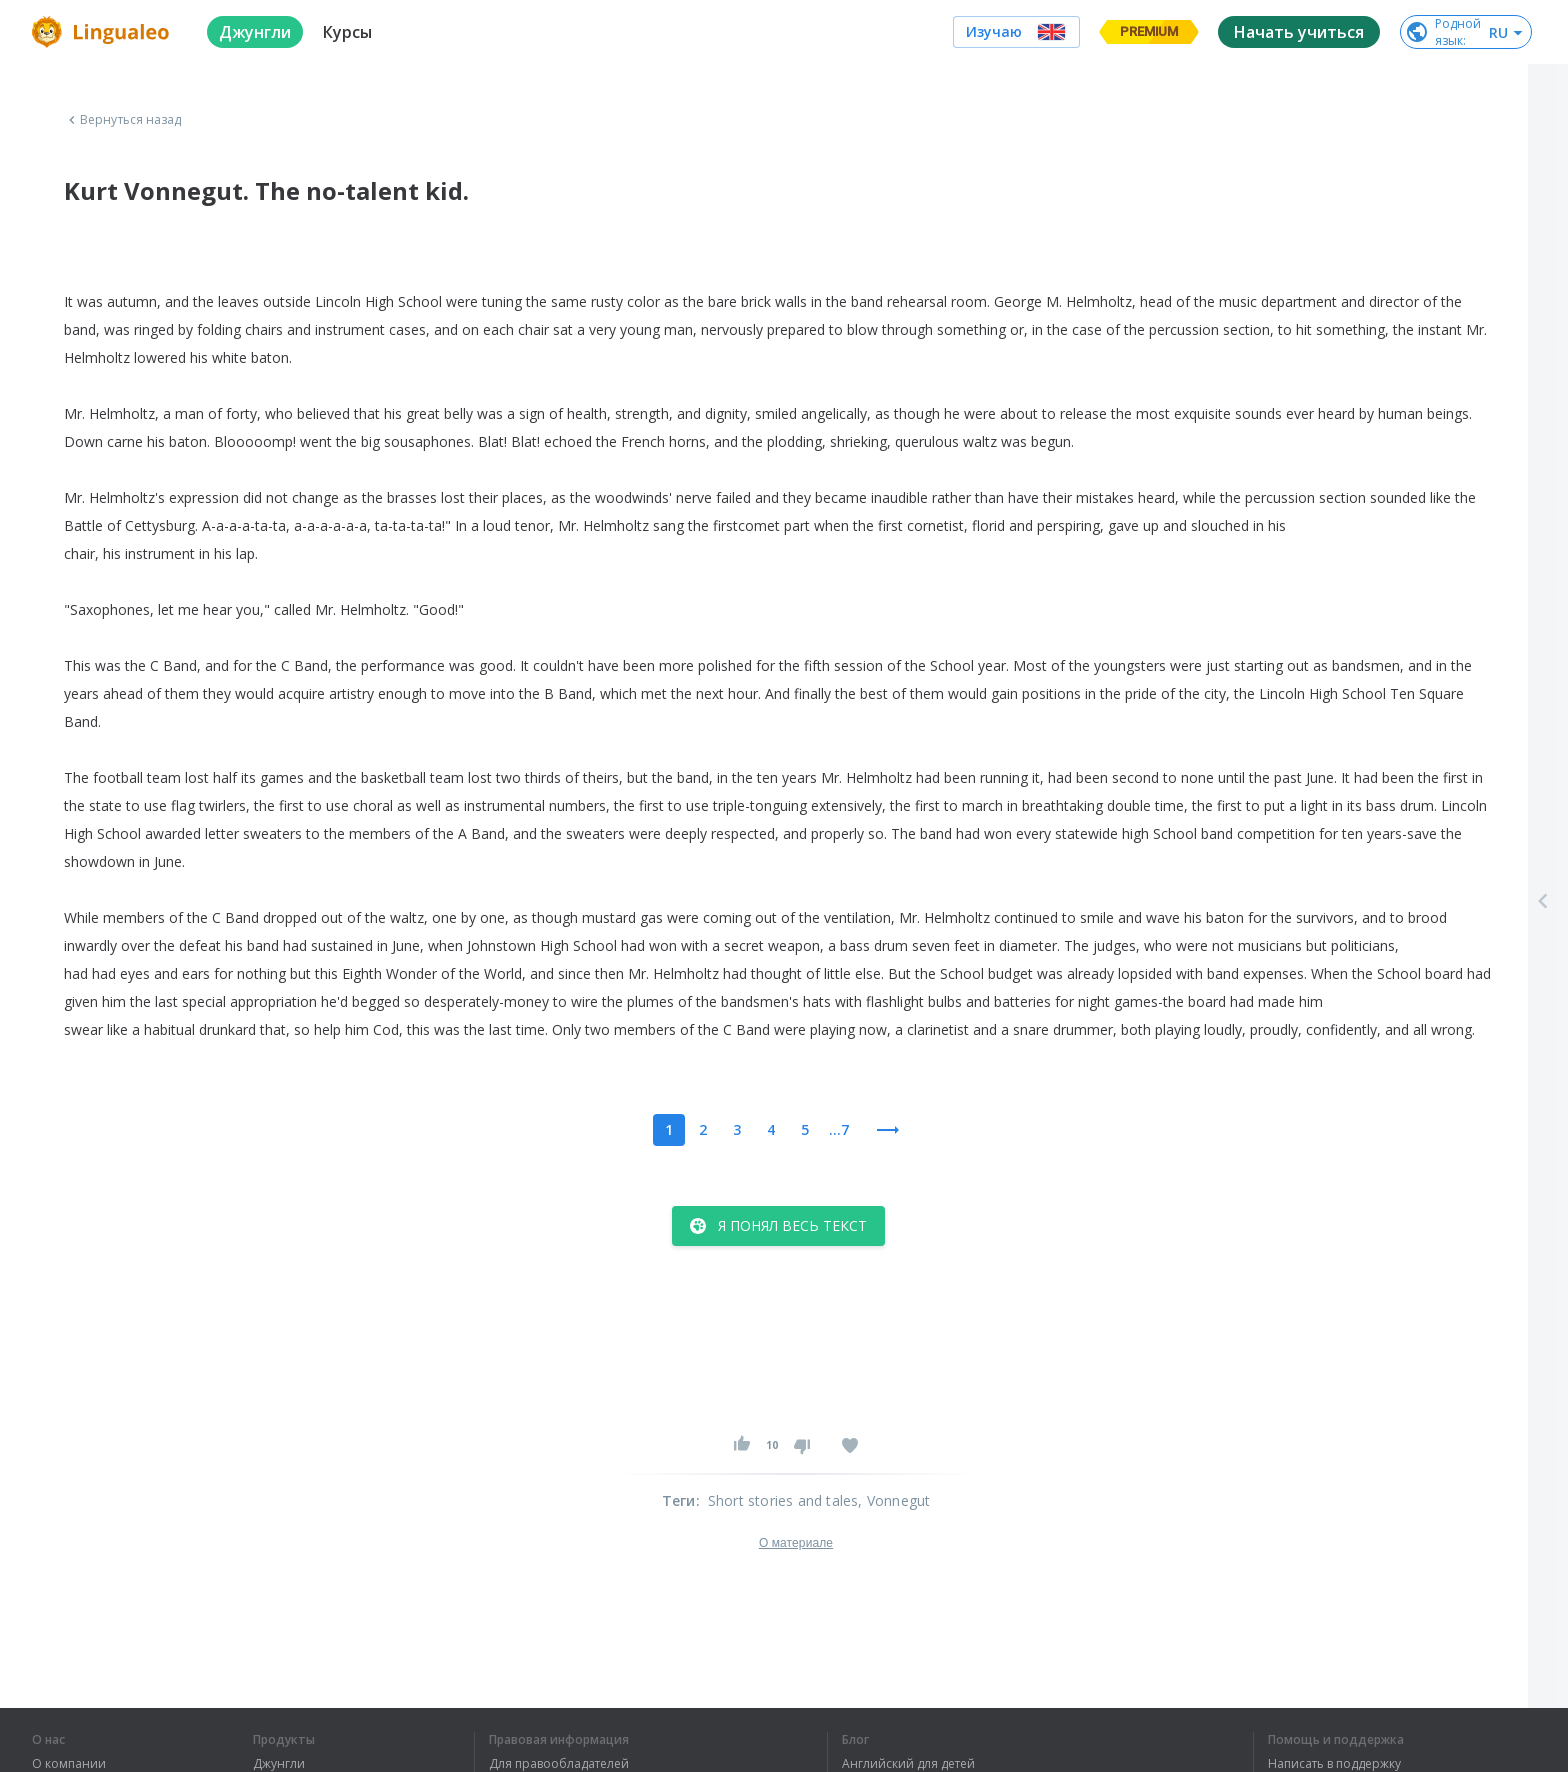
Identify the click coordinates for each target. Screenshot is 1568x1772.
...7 (839, 1129)
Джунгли (279, 1764)
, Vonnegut (894, 1500)
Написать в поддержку (1334, 1764)
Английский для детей (908, 1764)
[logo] (103, 32)
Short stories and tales (783, 1500)
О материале (796, 1543)
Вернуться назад (123, 120)
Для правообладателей (559, 1764)
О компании (69, 1764)
